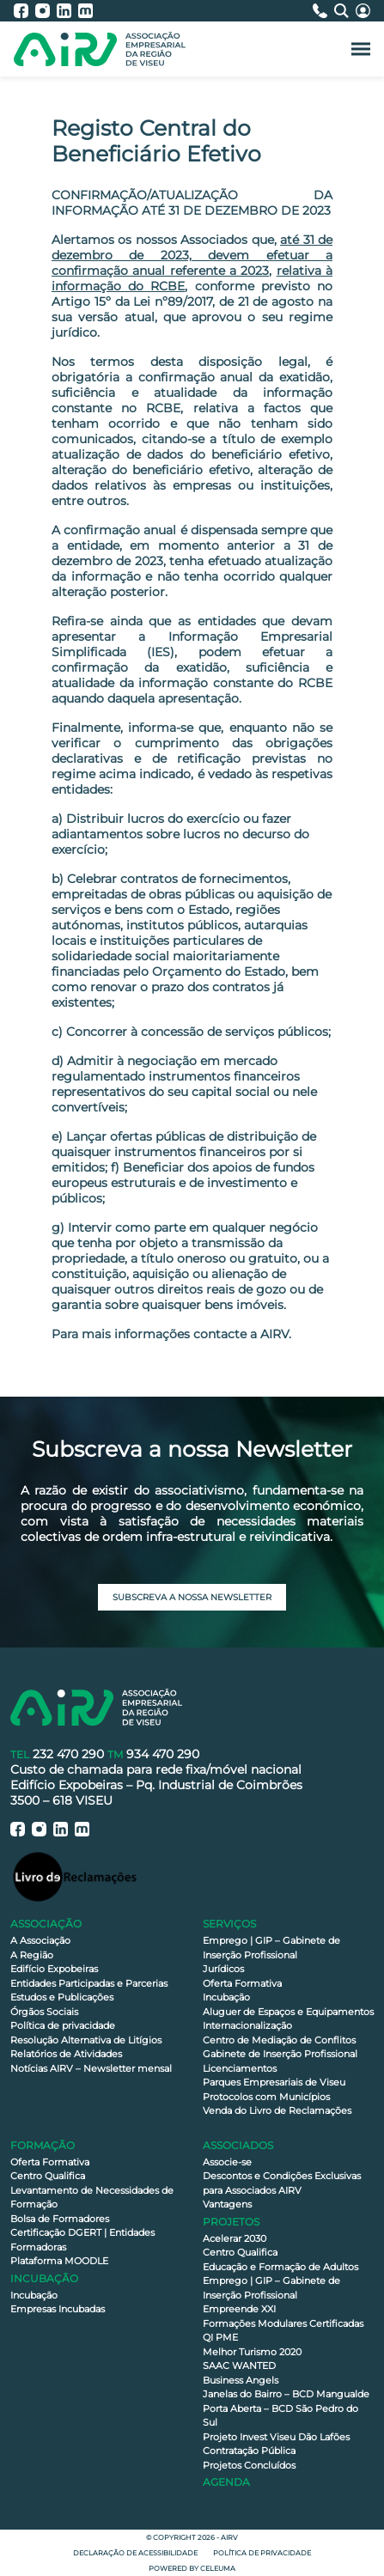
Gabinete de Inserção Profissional (280, 2054)
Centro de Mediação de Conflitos (279, 2040)
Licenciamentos (240, 2068)
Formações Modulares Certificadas (283, 2323)
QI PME (220, 2337)
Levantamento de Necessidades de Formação (92, 2197)
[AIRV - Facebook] (24, 10)
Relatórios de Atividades (66, 2054)
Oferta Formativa (242, 1983)
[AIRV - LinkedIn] (67, 10)
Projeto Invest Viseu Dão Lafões (276, 2437)
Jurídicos (223, 1969)
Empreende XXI (239, 2309)
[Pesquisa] (345, 10)
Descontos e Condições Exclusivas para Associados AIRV (282, 2183)
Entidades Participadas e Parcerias (89, 1983)
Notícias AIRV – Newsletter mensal (91, 2068)
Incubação (226, 1997)
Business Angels (240, 2380)
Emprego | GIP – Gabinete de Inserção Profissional (271, 1947)
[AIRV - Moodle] (85, 10)
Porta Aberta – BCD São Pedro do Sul (280, 2415)
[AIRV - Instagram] (46, 10)
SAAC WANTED (239, 2366)
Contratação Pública (249, 2451)
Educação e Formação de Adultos (280, 2267)
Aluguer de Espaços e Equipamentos (288, 2012)
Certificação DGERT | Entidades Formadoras (82, 2239)
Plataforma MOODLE (59, 2261)
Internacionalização (247, 2025)
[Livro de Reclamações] (74, 1875)
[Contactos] (323, 10)
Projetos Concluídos (249, 2465)
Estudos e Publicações (61, 1997)
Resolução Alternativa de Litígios (86, 2040)
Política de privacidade (62, 2025)
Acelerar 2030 (234, 2238)
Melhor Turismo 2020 (252, 2352)
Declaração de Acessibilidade (135, 2553)
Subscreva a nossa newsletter (192, 1597)
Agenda (226, 2482)
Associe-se (227, 2162)
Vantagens (227, 2204)
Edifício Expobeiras (54, 1969)
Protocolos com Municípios (266, 2097)
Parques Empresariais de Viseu (274, 2082)
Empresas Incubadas (57, 2309)
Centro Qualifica (47, 2176)
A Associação (40, 1940)
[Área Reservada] (363, 10)
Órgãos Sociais (44, 2012)
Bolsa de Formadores (59, 2219)
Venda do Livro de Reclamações (277, 2110)
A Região (31, 1955)
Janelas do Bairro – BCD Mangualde (286, 2394)
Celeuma (217, 2568)
